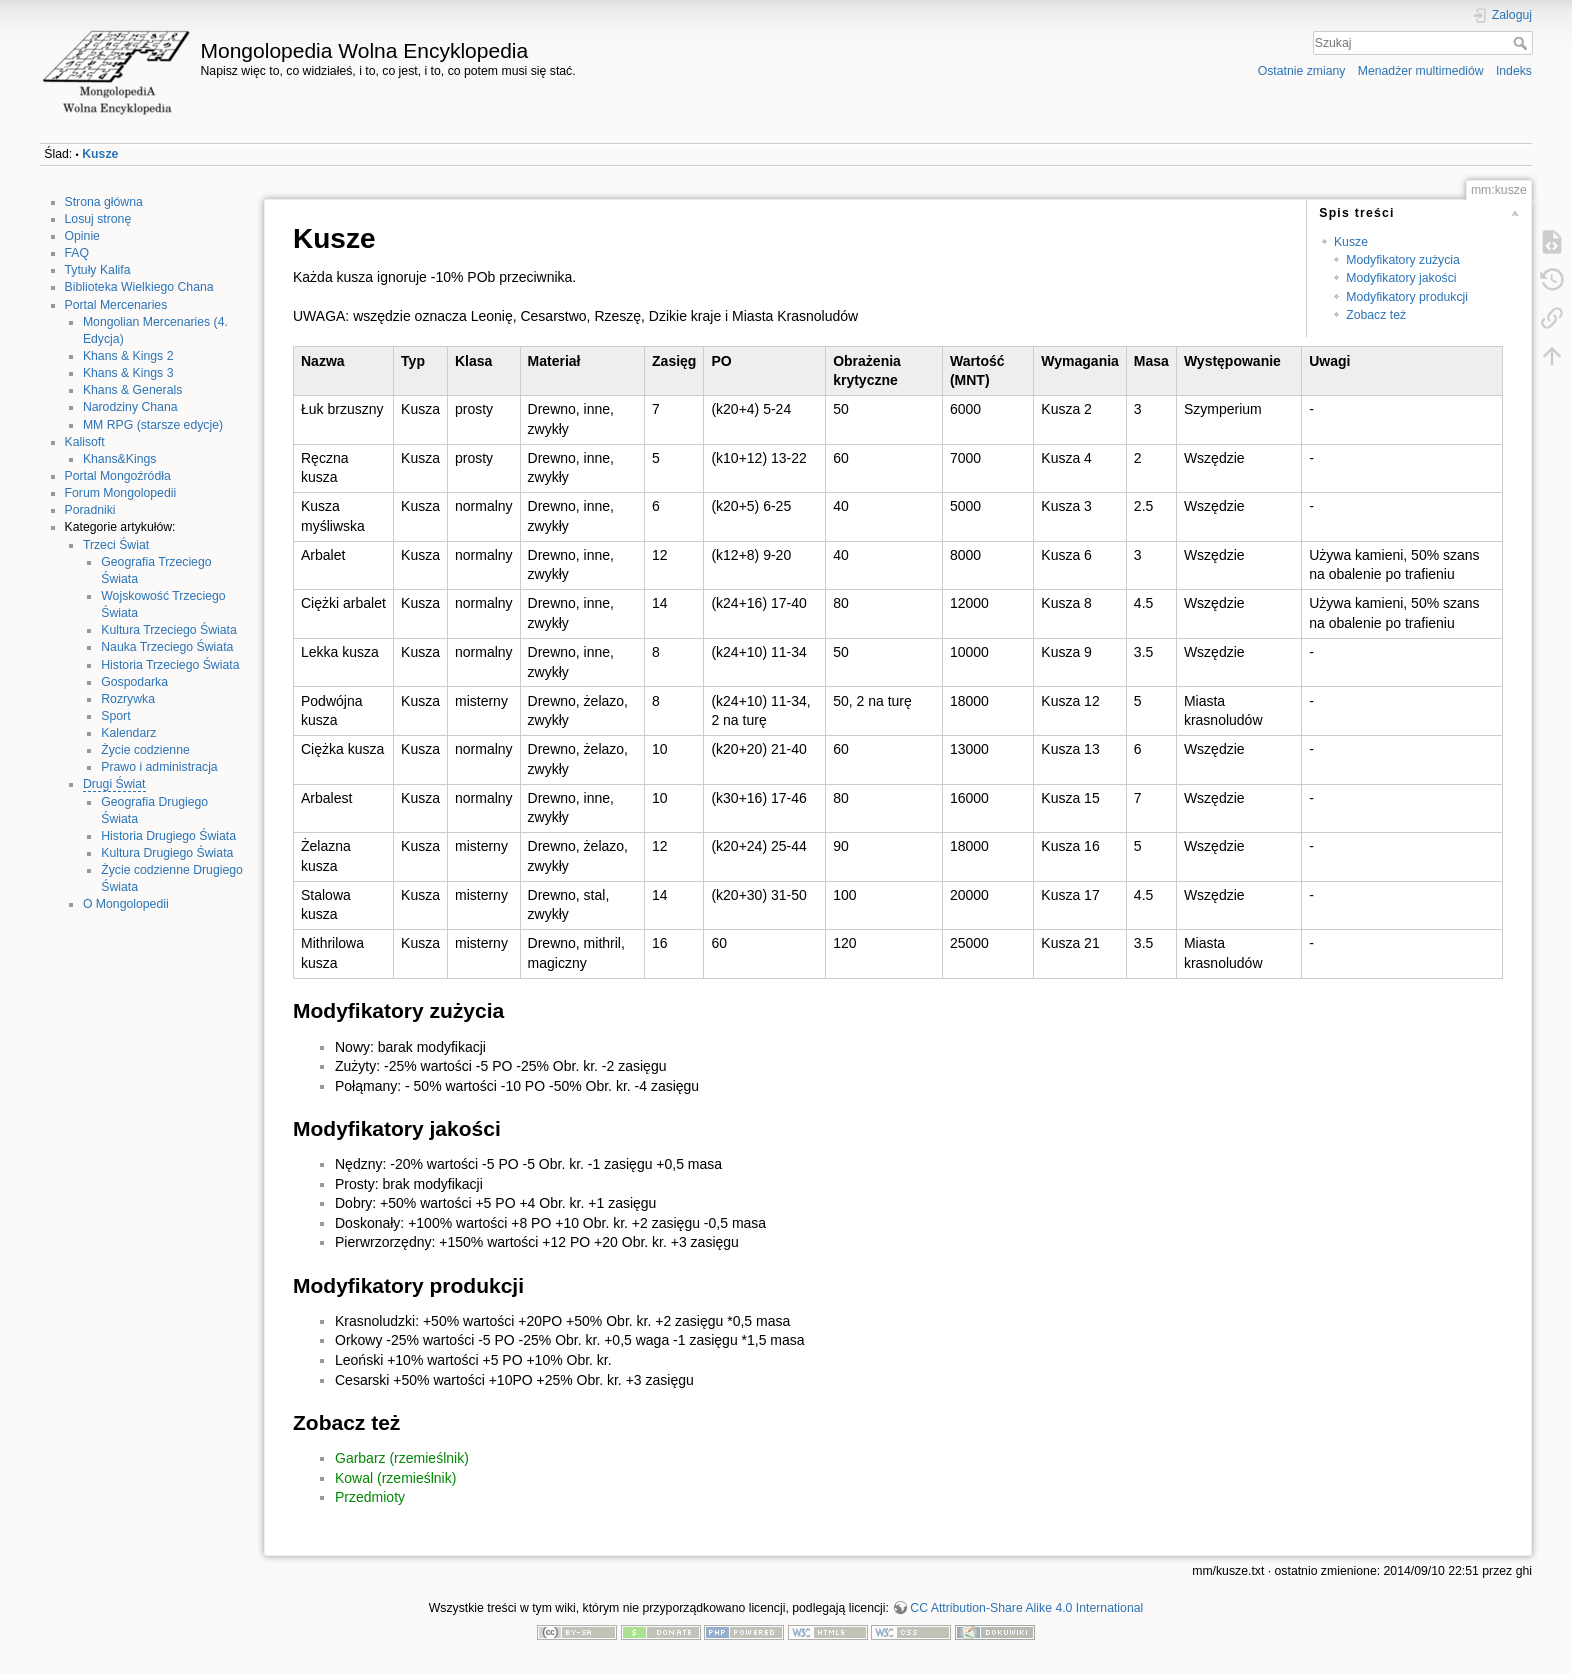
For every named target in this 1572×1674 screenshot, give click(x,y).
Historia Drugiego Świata (168, 836)
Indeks (1514, 71)
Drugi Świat (114, 784)
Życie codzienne (145, 750)
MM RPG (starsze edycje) (153, 425)
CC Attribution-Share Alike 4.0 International (1026, 1608)
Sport (115, 716)
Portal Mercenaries (116, 305)
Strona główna (104, 202)
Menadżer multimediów (1421, 71)
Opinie (82, 236)
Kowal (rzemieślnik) (395, 1478)
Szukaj (1522, 43)
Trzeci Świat (116, 545)
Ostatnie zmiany (1302, 71)
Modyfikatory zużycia (1403, 260)
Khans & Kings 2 (128, 356)
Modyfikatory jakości (1401, 278)
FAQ (77, 253)
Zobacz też (1376, 315)
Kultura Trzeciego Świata (169, 630)
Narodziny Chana (130, 407)
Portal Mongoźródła (118, 476)
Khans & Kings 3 (128, 373)
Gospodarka (134, 682)
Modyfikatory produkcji (1407, 297)
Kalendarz (128, 733)
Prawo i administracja (159, 767)
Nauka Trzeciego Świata (167, 647)
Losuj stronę (98, 219)
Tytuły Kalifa (98, 270)
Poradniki (90, 510)
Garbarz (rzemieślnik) (402, 1458)
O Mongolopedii (126, 904)
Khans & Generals (132, 390)
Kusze (100, 154)
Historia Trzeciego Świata (170, 665)
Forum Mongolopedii (121, 493)
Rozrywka (128, 699)
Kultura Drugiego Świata (167, 853)
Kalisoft (85, 442)
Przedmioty (370, 1497)
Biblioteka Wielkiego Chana (139, 287)
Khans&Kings (120, 459)
